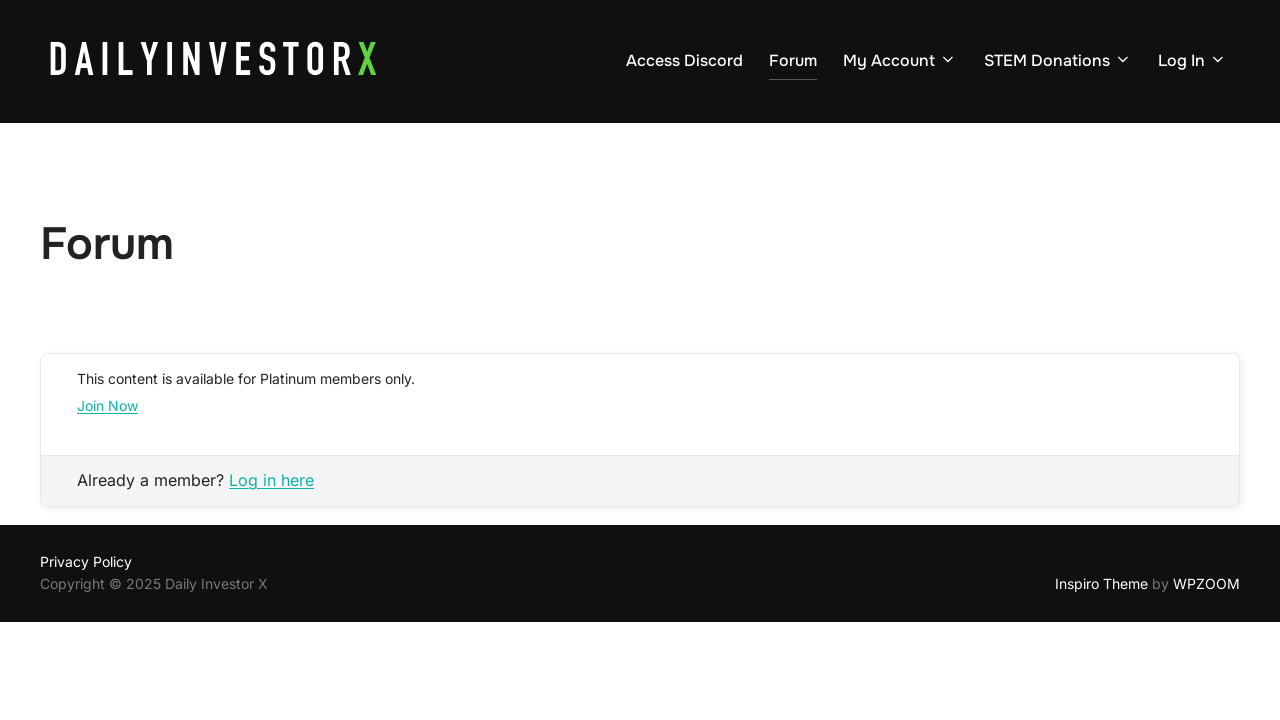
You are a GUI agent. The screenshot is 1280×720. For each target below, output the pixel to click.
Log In (1192, 60)
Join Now (107, 405)
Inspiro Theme (1101, 583)
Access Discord (684, 60)
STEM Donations (1058, 60)
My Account (900, 60)
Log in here (271, 480)
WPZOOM (1206, 583)
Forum (793, 60)
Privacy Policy (86, 561)
